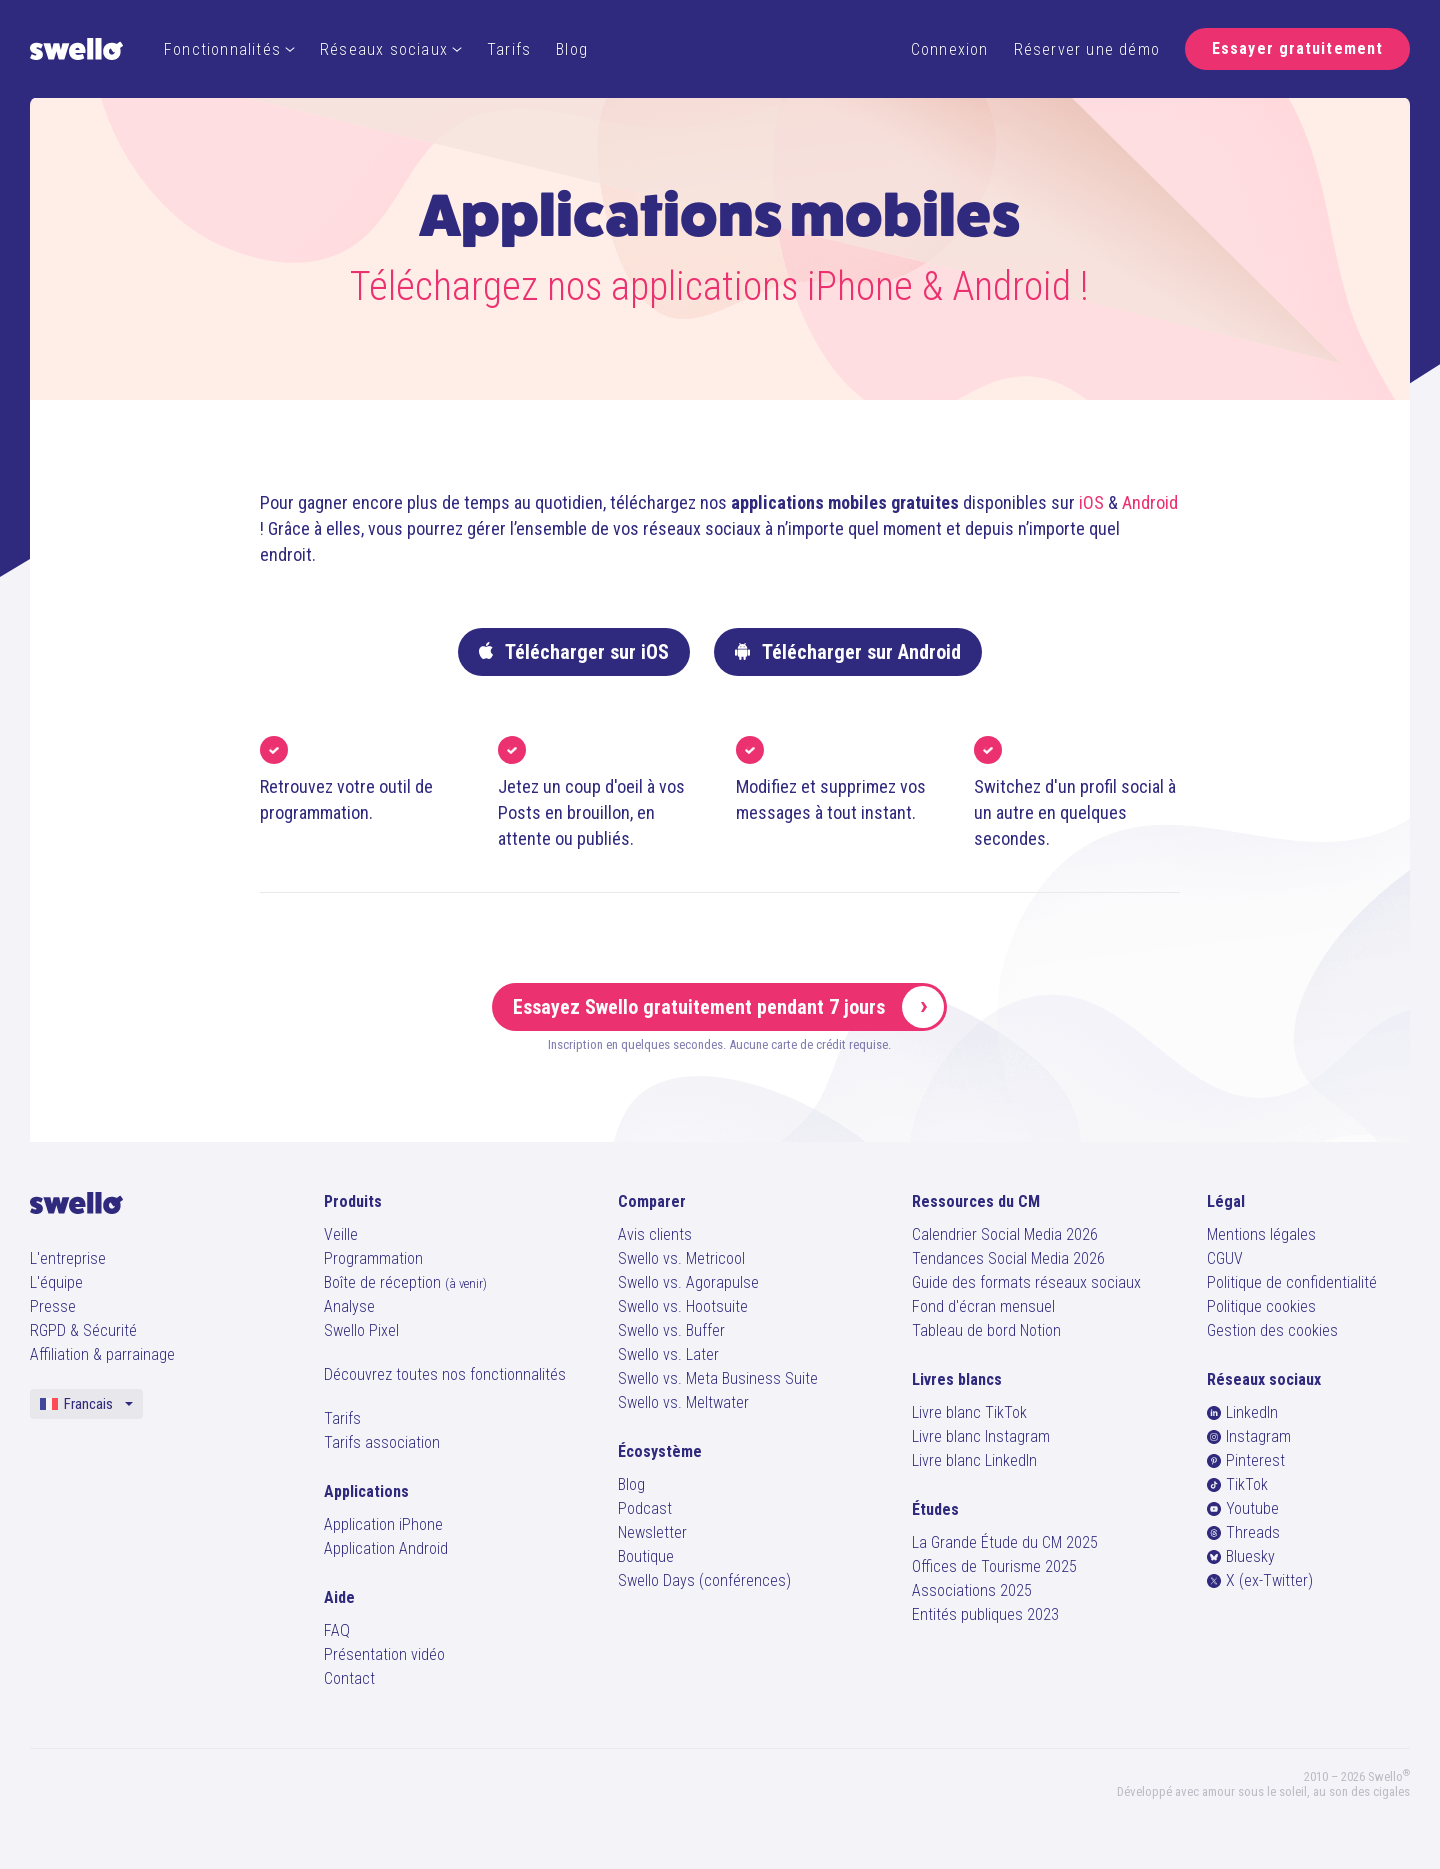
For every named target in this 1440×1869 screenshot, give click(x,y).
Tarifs (509, 49)
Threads (1243, 1532)
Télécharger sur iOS (574, 652)
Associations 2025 (972, 1590)
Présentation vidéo (384, 1654)
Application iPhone (383, 1524)
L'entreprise (68, 1258)
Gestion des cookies (1272, 1330)
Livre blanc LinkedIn (974, 1460)
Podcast (645, 1508)
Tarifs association (382, 1442)
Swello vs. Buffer (671, 1330)
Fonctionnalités (229, 49)
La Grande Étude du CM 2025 (1005, 1542)
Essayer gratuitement (1297, 48)
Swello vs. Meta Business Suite (718, 1378)
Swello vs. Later (668, 1354)
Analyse (349, 1306)
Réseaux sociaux (391, 49)
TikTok (1237, 1484)
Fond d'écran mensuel (983, 1306)
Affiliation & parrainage (102, 1354)
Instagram (1249, 1436)
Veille (341, 1234)
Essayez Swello (728, 1007)
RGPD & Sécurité (83, 1330)
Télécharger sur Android (848, 652)
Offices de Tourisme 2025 (994, 1566)
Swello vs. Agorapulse (688, 1282)
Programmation (373, 1258)
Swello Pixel (361, 1330)
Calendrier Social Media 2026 (1005, 1234)
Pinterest (1246, 1460)
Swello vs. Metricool (681, 1258)
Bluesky (1241, 1556)
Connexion (950, 49)
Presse (53, 1306)
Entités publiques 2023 (985, 1614)
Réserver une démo (1087, 49)
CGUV (1225, 1258)
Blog (572, 49)
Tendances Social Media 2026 (1008, 1258)
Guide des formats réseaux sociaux (1026, 1282)
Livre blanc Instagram (981, 1436)
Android (1150, 502)
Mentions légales (1261, 1234)
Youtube (1243, 1508)
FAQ (337, 1630)
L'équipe (56, 1282)
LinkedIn (1242, 1412)
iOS (1091, 502)
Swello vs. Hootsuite (683, 1306)
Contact (349, 1678)
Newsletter (652, 1532)
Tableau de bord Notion (986, 1330)
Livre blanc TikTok (969, 1412)
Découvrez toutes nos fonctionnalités (445, 1374)
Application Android (386, 1548)
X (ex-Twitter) (1260, 1580)
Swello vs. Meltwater (683, 1402)
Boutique (646, 1556)
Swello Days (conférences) (704, 1580)
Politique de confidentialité (1292, 1282)
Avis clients (655, 1234)
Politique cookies (1261, 1306)
